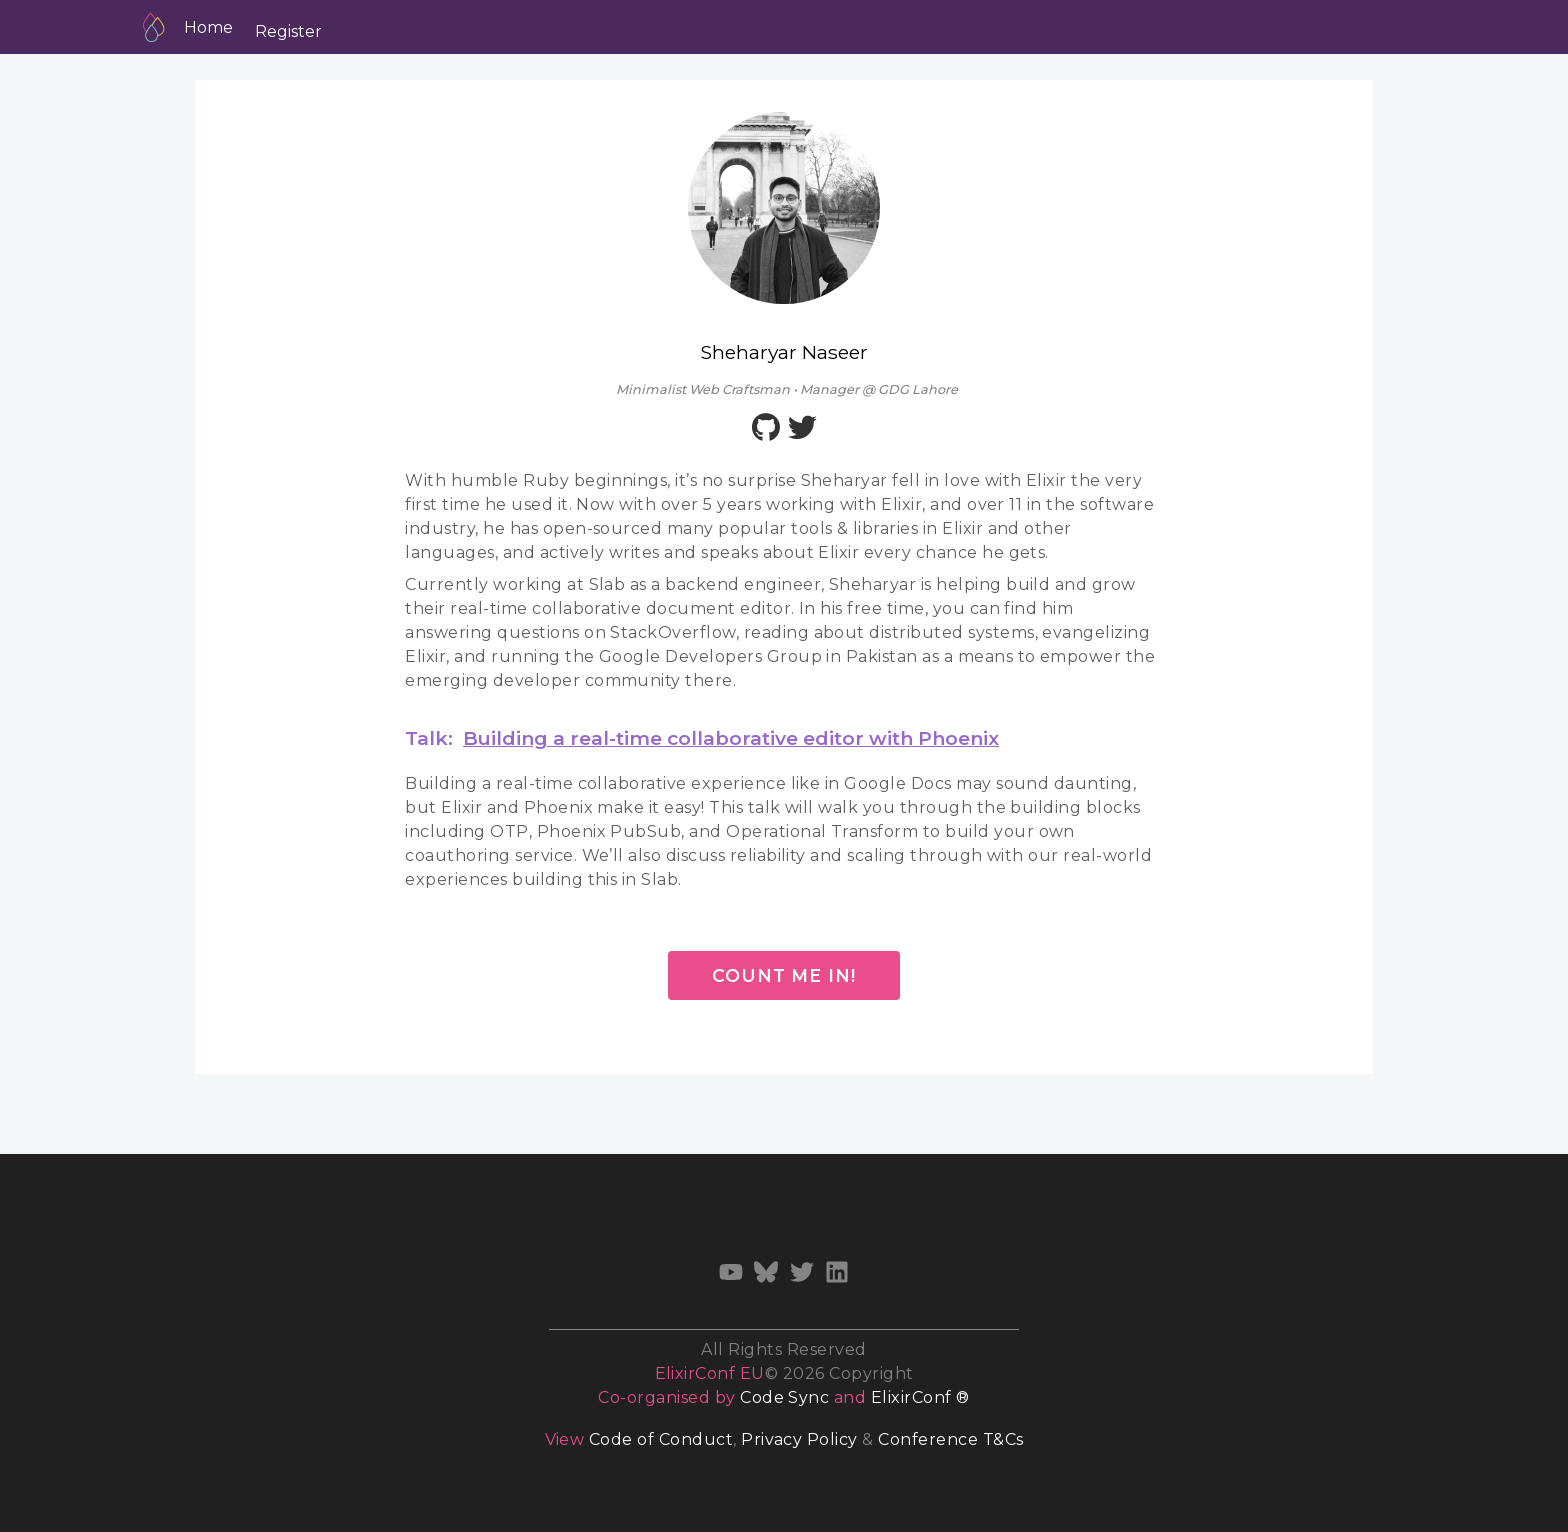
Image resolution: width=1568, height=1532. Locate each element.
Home (208, 27)
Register (288, 31)
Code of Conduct (661, 1439)
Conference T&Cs (950, 1439)
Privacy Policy (799, 1439)
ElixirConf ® (920, 1397)
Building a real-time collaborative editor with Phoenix (731, 738)
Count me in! (784, 975)
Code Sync (784, 1397)
